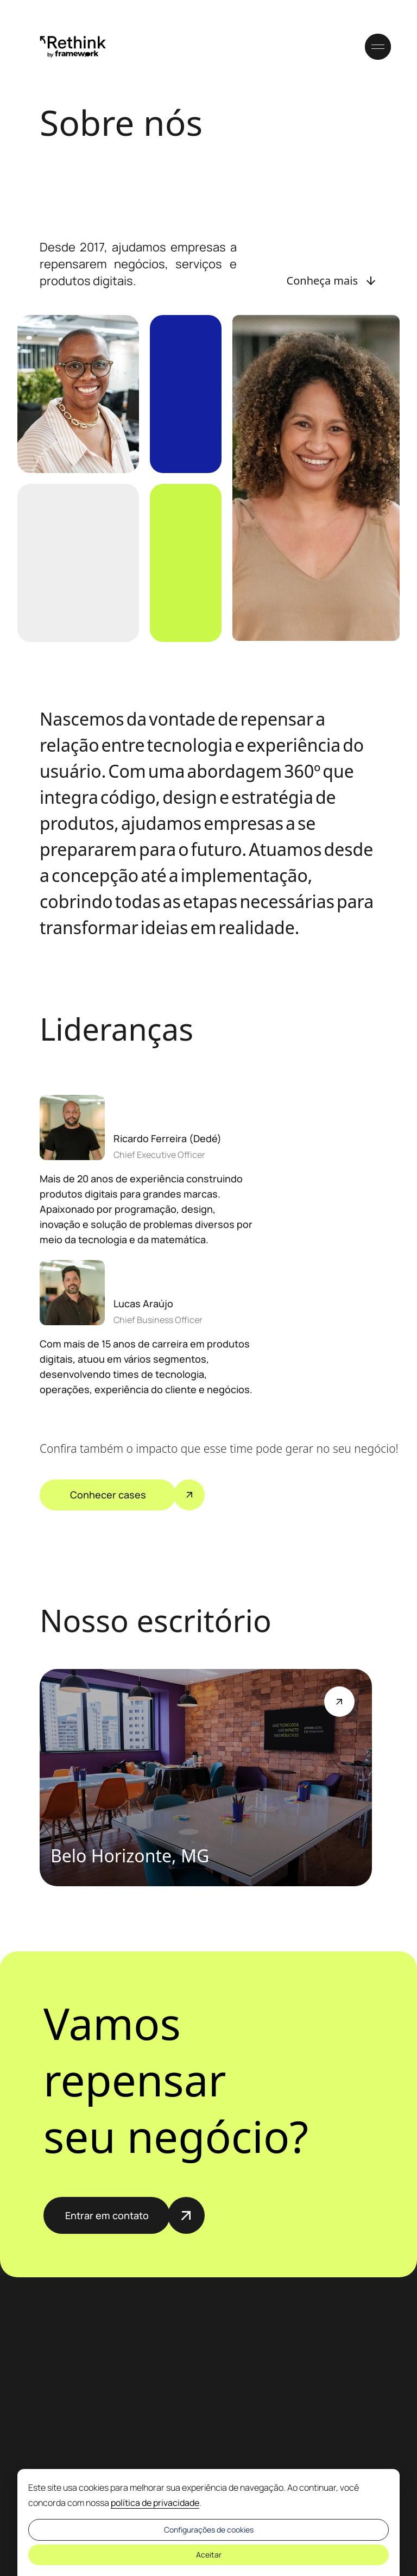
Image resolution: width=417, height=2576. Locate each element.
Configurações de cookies (209, 2529)
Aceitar (209, 2554)
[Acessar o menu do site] (378, 47)
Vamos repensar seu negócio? (175, 2079)
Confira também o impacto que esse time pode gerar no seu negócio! (197, 1448)
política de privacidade (155, 2503)
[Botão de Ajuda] (339, 1701)
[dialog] (208, 2522)
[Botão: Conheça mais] (332, 281)
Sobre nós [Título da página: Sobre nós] (121, 122)
